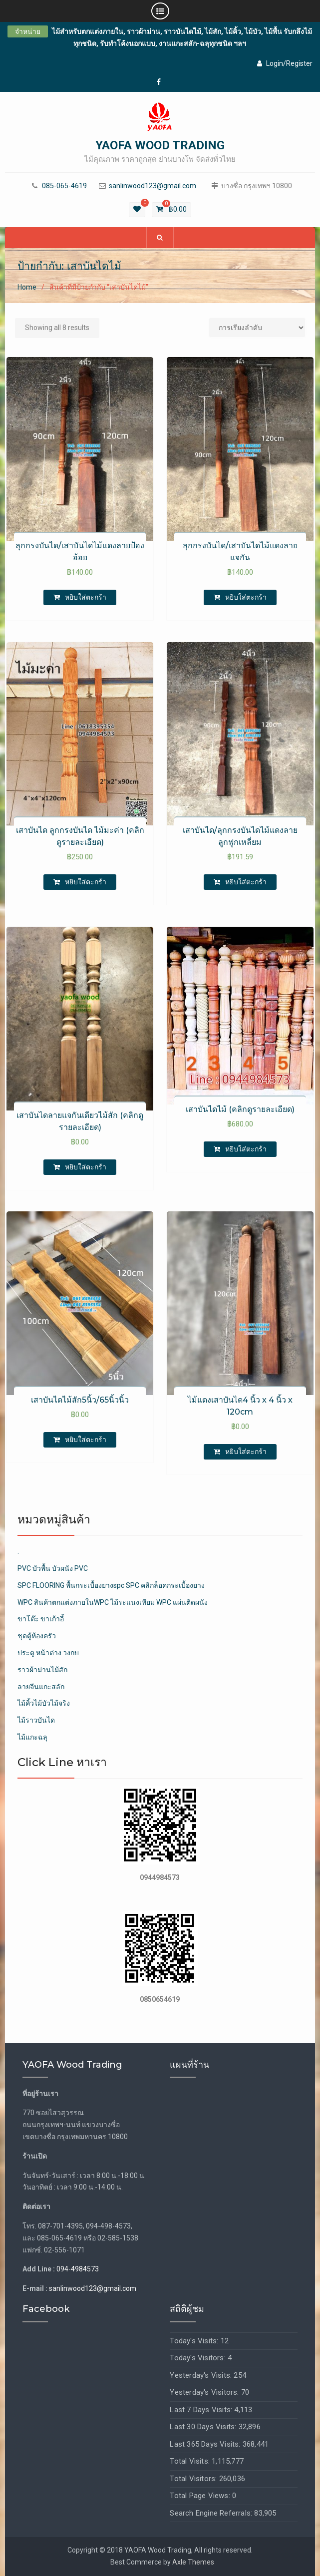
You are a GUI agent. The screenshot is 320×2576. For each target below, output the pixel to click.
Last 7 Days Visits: (202, 2409)
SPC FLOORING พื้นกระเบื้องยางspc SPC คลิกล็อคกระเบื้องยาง (111, 1585)
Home (26, 287)
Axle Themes (193, 2562)
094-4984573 (77, 2269)
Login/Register (285, 63)
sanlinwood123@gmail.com (152, 186)
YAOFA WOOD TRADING (160, 145)
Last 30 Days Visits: (204, 2426)
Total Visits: (191, 2461)
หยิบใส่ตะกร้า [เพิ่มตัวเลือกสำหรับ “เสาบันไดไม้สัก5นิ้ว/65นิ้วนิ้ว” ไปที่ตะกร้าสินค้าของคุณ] (85, 1440)
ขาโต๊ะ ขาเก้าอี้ (40, 1619)
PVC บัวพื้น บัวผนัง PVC (52, 1568)
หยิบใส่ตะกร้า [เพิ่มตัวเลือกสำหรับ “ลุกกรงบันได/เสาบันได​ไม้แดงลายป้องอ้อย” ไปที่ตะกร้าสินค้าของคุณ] (85, 597)
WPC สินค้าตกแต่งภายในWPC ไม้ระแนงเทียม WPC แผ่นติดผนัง (112, 1602)
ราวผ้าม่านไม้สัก (42, 1670)
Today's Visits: (195, 2340)
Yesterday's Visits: (202, 2375)
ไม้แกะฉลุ (32, 1737)
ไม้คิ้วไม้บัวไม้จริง (43, 1703)
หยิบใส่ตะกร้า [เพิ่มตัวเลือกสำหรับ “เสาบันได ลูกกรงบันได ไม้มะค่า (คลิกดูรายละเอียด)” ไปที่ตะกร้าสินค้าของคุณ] (85, 882)
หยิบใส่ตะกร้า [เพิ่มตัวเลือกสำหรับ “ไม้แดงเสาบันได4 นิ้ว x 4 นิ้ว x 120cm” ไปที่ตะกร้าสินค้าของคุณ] (246, 1452)
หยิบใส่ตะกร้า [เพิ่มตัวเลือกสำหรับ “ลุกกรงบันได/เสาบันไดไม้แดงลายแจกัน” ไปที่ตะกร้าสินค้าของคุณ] (246, 597)
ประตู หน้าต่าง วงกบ (48, 1653)
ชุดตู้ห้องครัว (36, 1636)
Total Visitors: (194, 2478)
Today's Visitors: (199, 2357)
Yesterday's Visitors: (205, 2392)
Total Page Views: (201, 2495)
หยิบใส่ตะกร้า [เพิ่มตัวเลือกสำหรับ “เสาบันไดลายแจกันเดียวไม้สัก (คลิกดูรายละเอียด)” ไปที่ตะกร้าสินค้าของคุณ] (85, 1167)
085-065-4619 (64, 186)
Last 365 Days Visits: (206, 2444)
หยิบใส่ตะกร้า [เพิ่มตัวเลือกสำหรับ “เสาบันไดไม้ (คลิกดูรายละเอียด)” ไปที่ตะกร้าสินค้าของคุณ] (246, 1149)
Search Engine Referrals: (212, 2513)
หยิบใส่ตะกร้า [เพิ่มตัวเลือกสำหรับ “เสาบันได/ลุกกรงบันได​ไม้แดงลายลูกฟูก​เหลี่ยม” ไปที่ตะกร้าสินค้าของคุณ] (246, 882)
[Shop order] (257, 327)
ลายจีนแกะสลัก (40, 1687)
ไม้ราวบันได (36, 1720)
